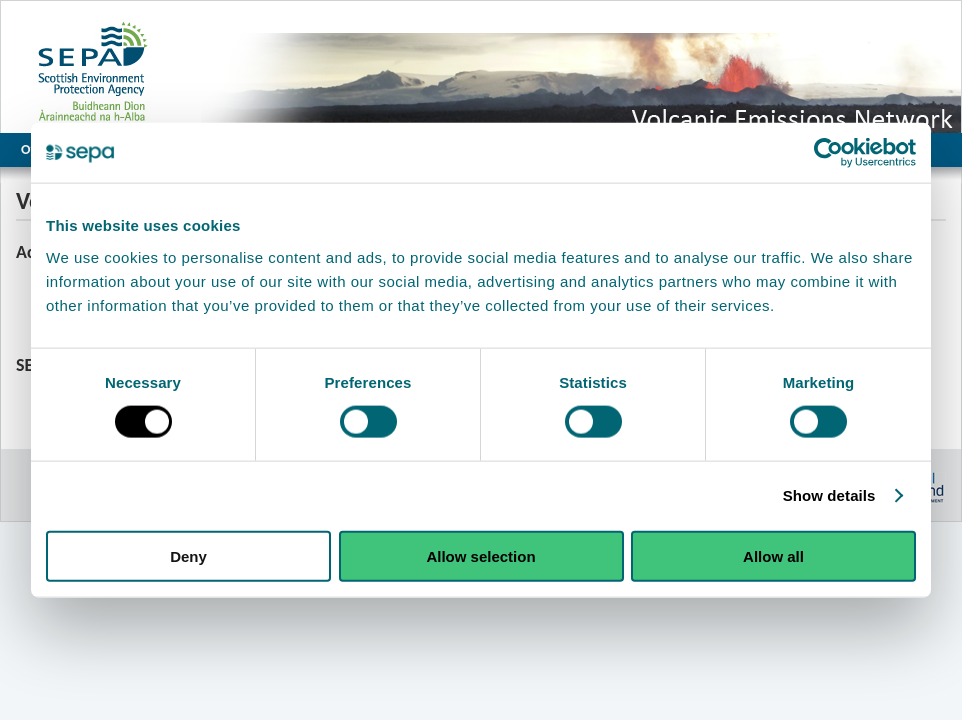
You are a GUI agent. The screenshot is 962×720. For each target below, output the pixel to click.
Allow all (773, 555)
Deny (188, 555)
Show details (829, 495)
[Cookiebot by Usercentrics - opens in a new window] (828, 153)
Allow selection (480, 555)
